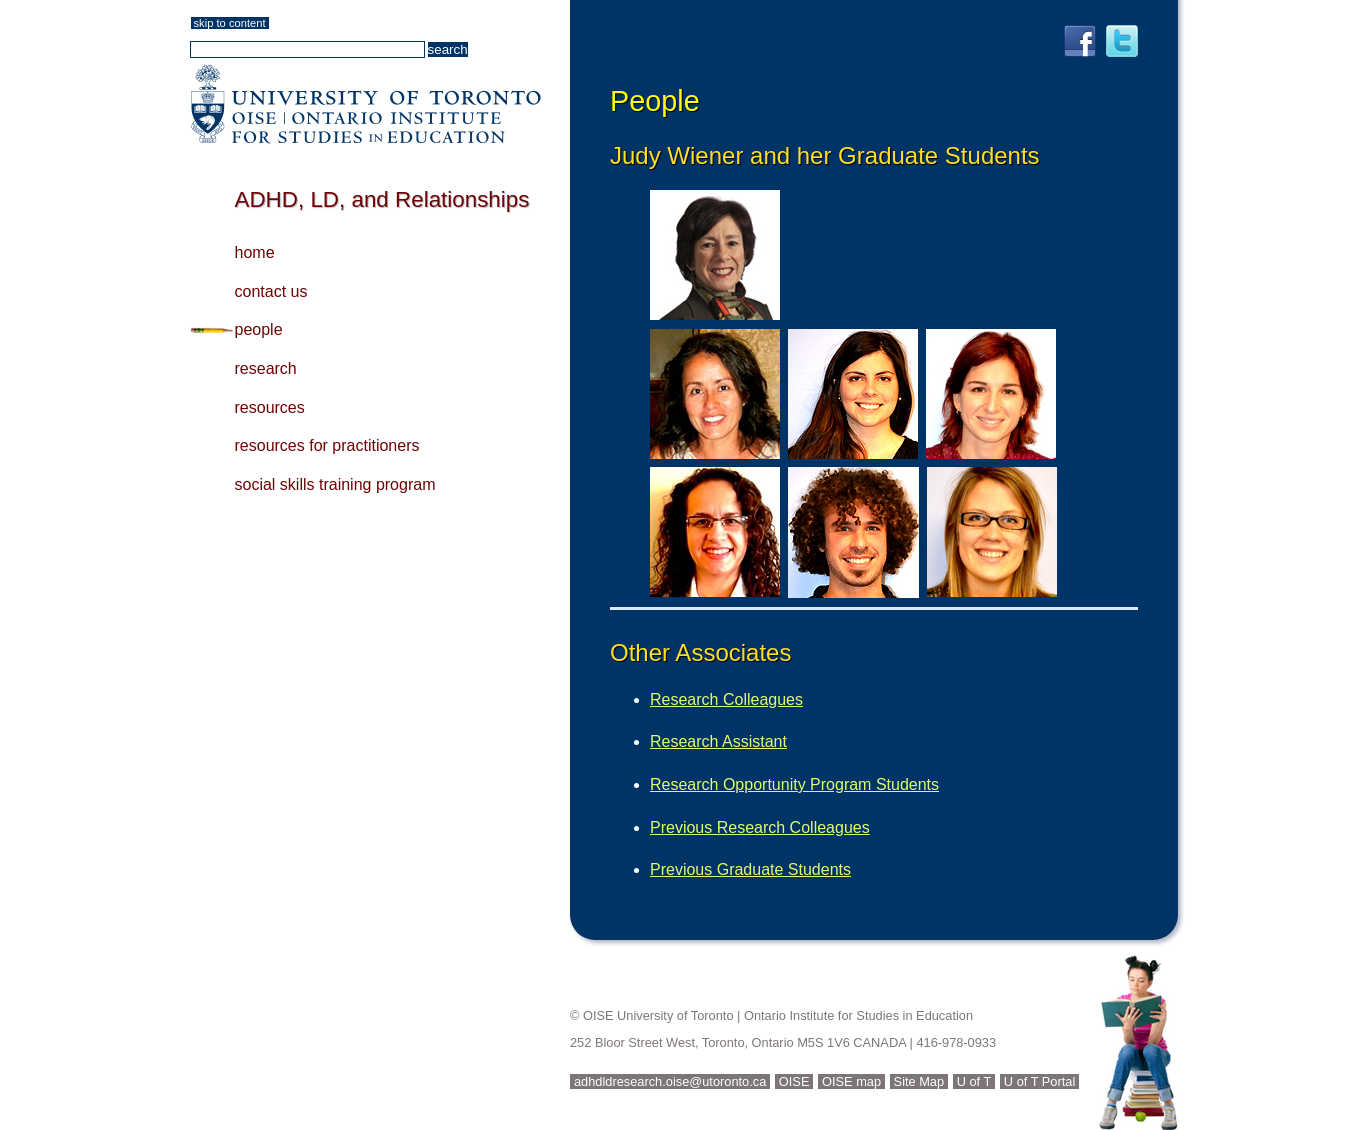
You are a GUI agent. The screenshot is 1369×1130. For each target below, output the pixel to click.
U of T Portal (1039, 1081)
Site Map (919, 1081)
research (266, 368)
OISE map (851, 1081)
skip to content (230, 23)
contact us (271, 291)
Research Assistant (718, 741)
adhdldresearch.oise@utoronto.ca (670, 1081)
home (255, 252)
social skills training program (335, 484)
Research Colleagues (726, 699)
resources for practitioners (327, 445)
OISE (794, 1081)
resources (270, 407)
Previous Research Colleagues (760, 827)
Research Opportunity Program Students (794, 784)
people (259, 329)
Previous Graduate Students (750, 869)
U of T (974, 1081)
